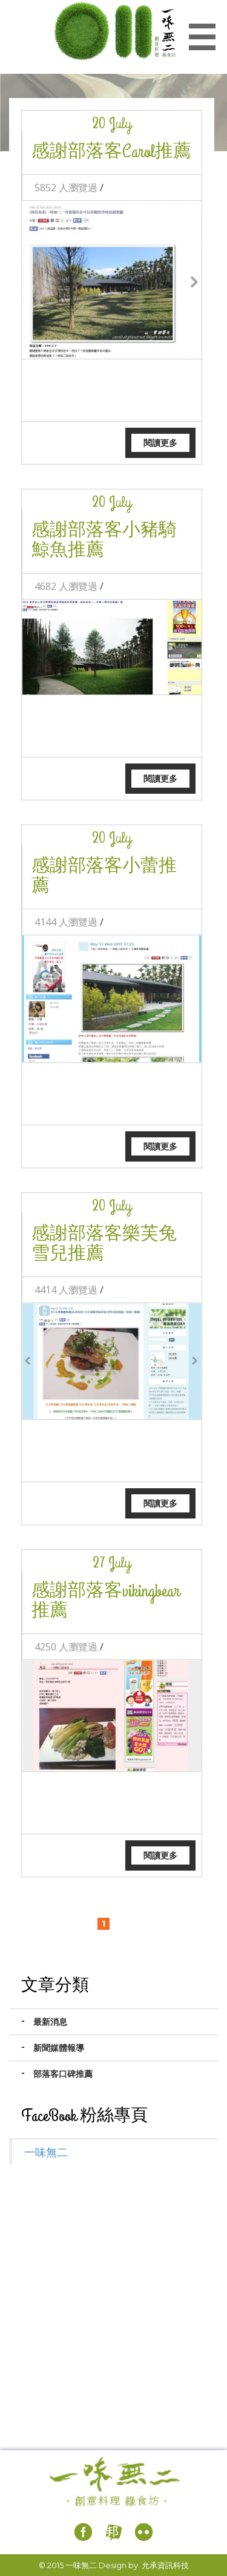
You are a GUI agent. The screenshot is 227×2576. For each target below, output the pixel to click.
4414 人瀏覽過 (66, 1289)
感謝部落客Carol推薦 (111, 152)
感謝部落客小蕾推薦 (104, 876)
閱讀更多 (160, 442)
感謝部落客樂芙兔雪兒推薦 (104, 1244)
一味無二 (46, 2152)
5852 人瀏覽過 (66, 187)
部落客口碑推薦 (63, 2073)
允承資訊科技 (165, 2565)
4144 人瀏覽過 (66, 922)
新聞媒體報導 (58, 2047)
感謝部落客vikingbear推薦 (105, 1601)
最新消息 (50, 2021)
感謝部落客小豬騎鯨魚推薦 (104, 540)
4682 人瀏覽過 (66, 586)
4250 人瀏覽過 (66, 1646)
